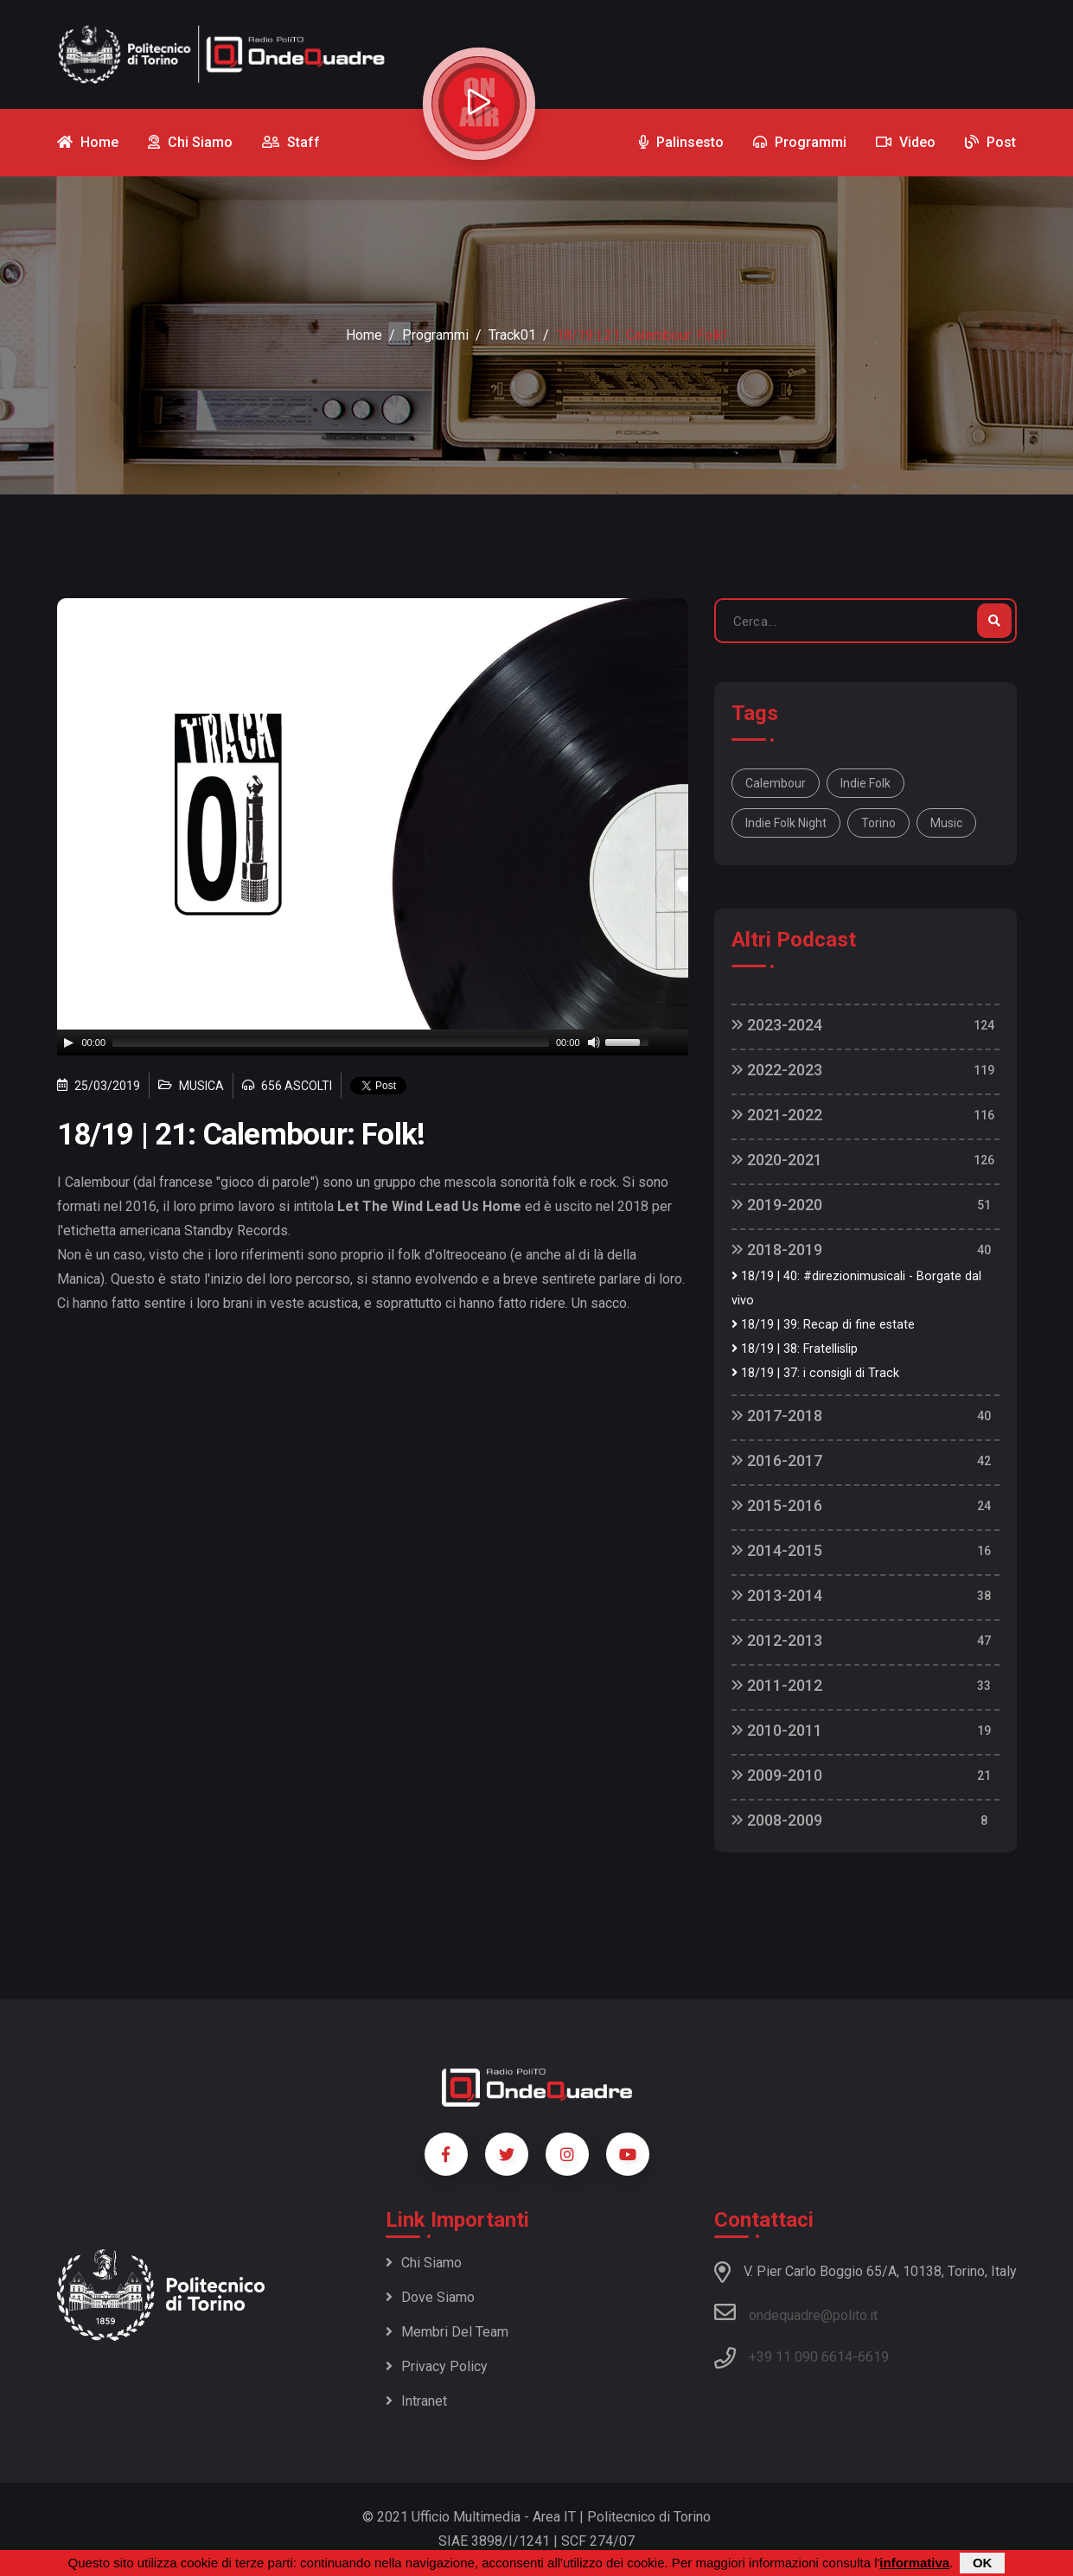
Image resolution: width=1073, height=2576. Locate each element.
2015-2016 (776, 1505)
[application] (372, 1042)
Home (364, 335)
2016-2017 (776, 1460)
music (946, 823)
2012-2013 (776, 1640)
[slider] (330, 1042)
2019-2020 (776, 1205)
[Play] (68, 1042)
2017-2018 (776, 1415)
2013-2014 (776, 1595)
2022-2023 (776, 1070)
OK (983, 2562)
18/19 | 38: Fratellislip (794, 1349)
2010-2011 (776, 1730)
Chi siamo (424, 2262)
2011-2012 (776, 1685)
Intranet (416, 2401)
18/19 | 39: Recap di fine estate (823, 1324)
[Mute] (594, 1042)
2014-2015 (776, 1550)
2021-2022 (776, 1115)
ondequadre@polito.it (796, 2312)
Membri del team (447, 2332)
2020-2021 (776, 1160)
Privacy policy (437, 2366)
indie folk (865, 783)
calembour (775, 783)
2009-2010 (776, 1775)
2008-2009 (776, 1820)
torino (878, 823)
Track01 (512, 335)
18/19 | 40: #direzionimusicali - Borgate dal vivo (856, 1288)
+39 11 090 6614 (801, 2357)
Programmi (435, 335)
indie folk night (786, 823)
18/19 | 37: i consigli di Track (815, 1373)
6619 (873, 2357)
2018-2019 (776, 1249)
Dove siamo (430, 2297)
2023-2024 (776, 1025)
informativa (914, 2562)
